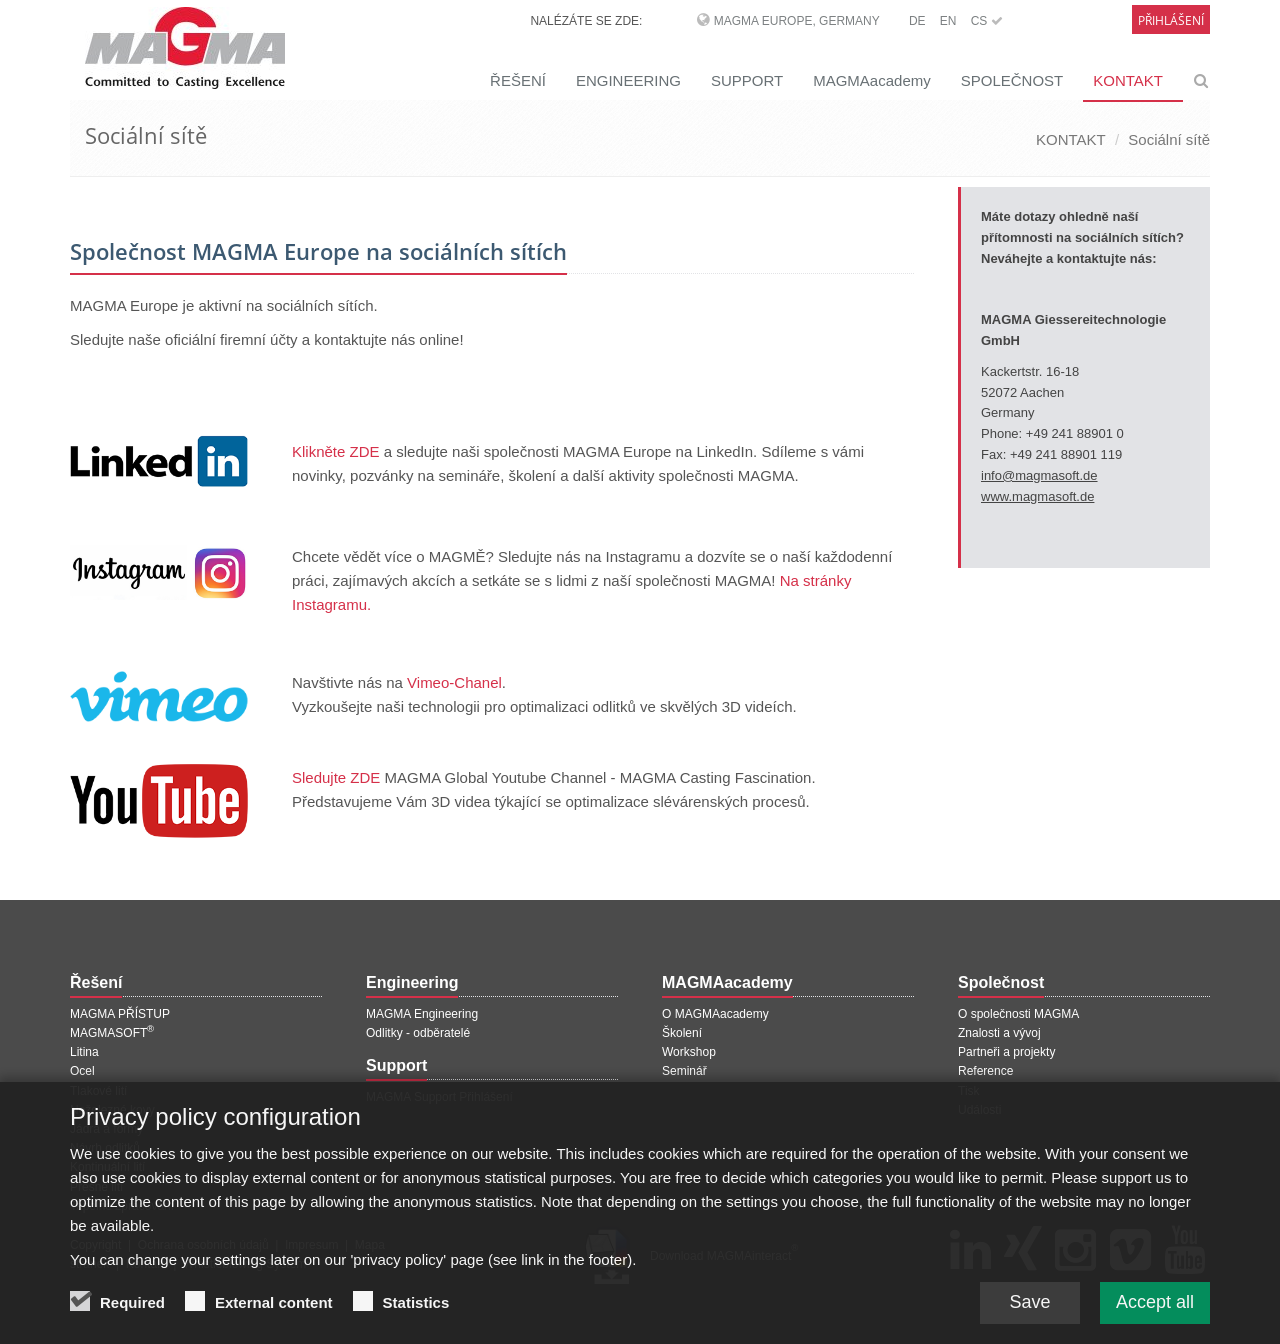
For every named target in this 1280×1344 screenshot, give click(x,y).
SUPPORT (747, 80)
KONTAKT (1128, 80)
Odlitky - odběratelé (418, 1033)
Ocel (82, 1071)
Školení (682, 1033)
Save (1029, 1313)
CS (987, 21)
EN (948, 21)
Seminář (684, 1071)
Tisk (969, 1091)
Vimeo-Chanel (454, 682)
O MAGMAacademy (715, 1014)
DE (917, 21)
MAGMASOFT (112, 1033)
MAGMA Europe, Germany (797, 21)
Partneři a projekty (1006, 1052)
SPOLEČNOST (1012, 80)
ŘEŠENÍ (518, 80)
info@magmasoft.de (1039, 475)
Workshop (689, 1052)
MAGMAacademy (872, 80)
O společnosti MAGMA (1018, 1014)
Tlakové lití (98, 1091)
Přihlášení (1171, 20)
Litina (84, 1052)
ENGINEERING (628, 80)
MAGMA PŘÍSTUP (120, 1014)
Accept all (1155, 1313)
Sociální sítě (1169, 139)
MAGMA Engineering (422, 1014)
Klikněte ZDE (336, 451)
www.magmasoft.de (1037, 496)
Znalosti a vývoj (999, 1033)
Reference (985, 1071)
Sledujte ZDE (336, 777)
